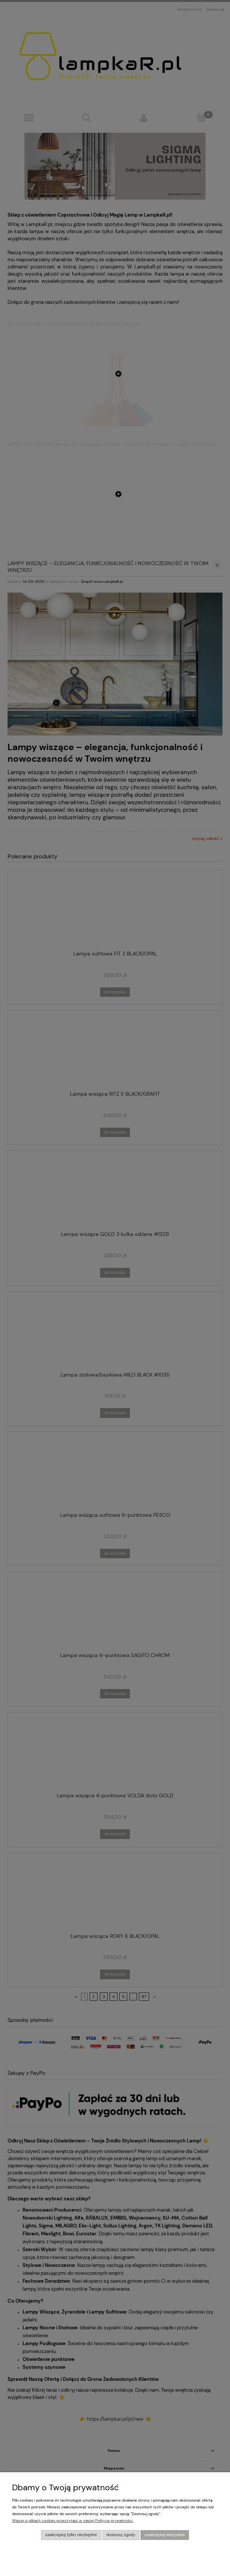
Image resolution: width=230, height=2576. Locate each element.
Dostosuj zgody (121, 2534)
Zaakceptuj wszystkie (165, 2534)
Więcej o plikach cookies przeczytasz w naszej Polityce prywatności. (72, 2520)
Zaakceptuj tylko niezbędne (71, 2534)
